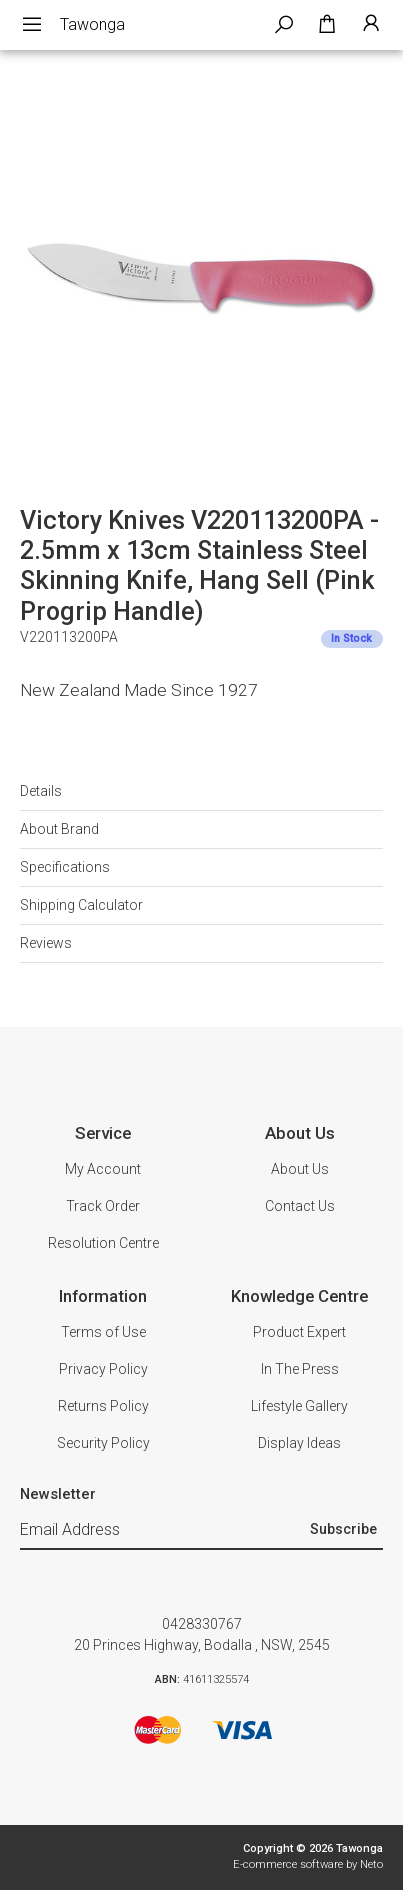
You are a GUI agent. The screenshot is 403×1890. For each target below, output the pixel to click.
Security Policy (103, 1443)
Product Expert (299, 1332)
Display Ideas (299, 1443)
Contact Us (300, 1206)
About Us (300, 1169)
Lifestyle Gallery (299, 1406)
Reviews (46, 943)
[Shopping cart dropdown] (327, 25)
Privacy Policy (103, 1369)
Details (41, 791)
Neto (371, 1864)
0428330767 (202, 1624)
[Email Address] (162, 1531)
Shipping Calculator (81, 905)
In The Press (300, 1369)
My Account (103, 1169)
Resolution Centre (103, 1243)
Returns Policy (103, 1406)
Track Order (103, 1206)
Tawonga (92, 24)
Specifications (65, 867)
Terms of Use (103, 1332)
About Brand (59, 829)
